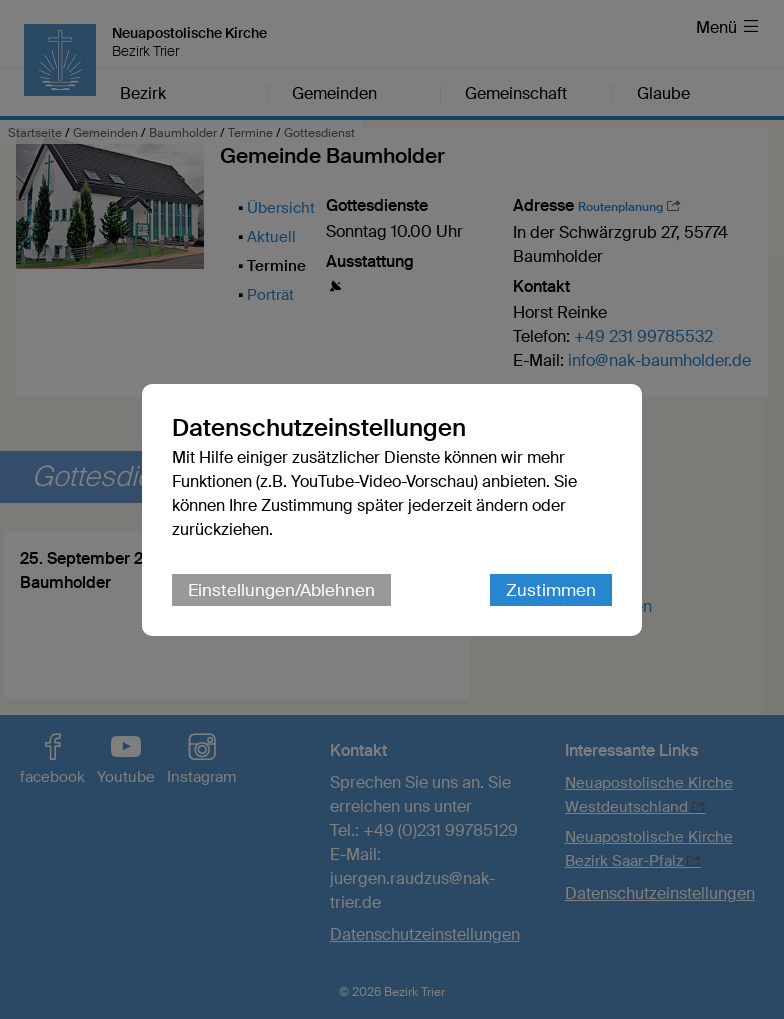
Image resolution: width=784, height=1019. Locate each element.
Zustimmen (551, 590)
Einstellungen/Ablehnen (281, 590)
